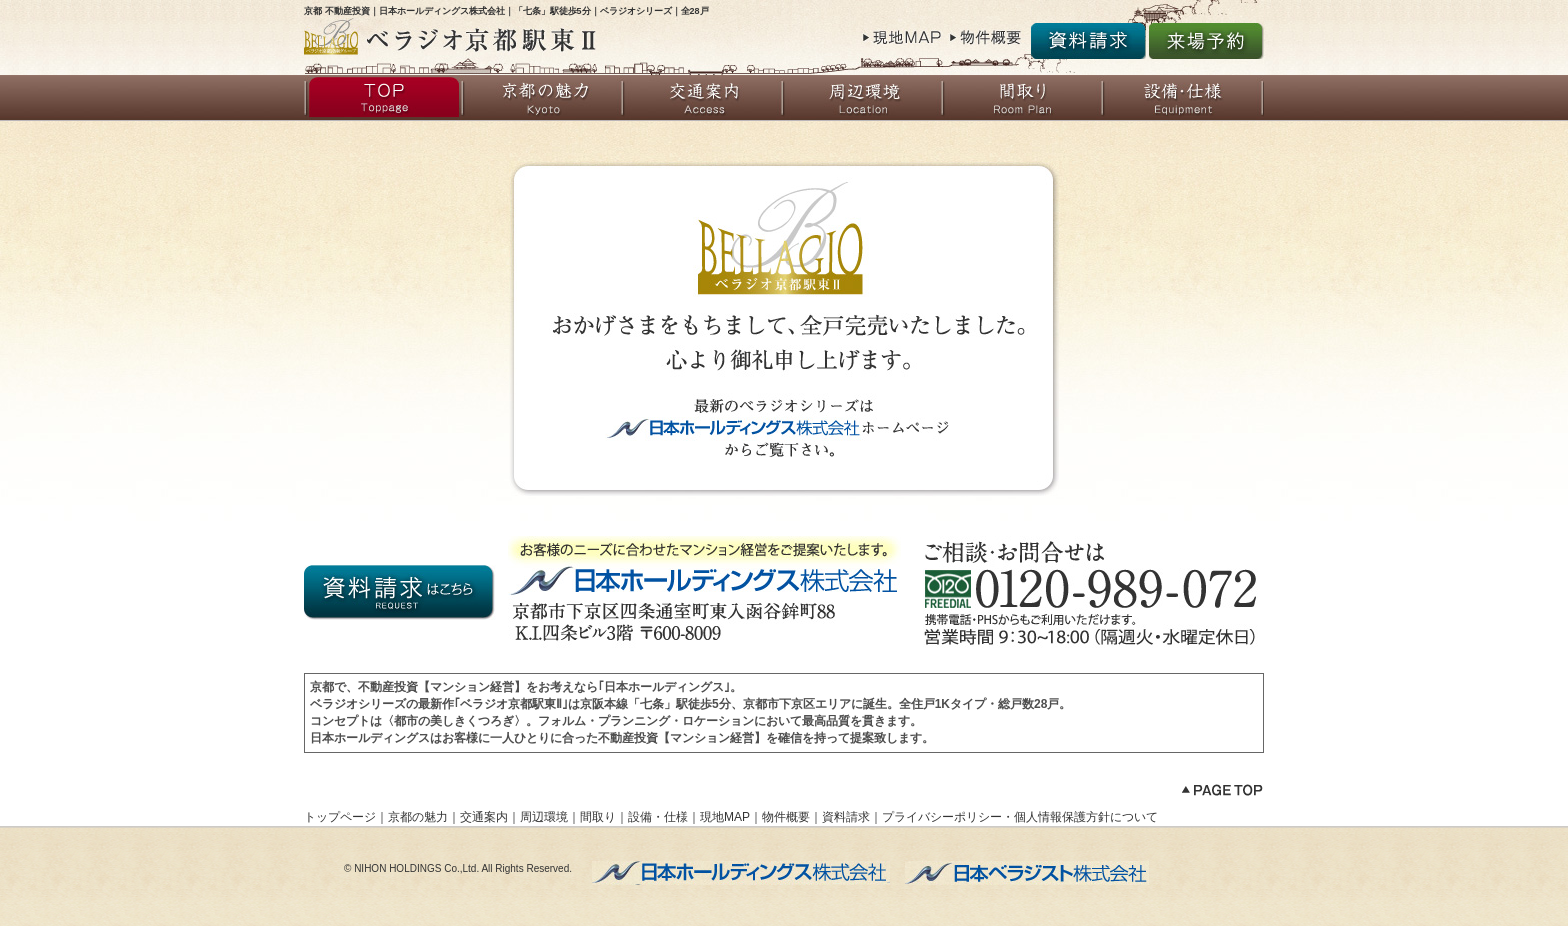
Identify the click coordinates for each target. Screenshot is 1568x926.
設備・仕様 (1184, 98)
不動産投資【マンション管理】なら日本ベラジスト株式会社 (1027, 873)
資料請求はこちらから (401, 592)
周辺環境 (864, 98)
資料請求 (1088, 41)
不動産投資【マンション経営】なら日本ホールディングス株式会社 (741, 873)
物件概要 (989, 40)
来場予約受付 (1206, 41)
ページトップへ (1221, 792)
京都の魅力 (544, 98)
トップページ (384, 98)
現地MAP (903, 40)
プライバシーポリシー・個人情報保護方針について (1020, 817)
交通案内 (704, 98)
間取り (1024, 98)
